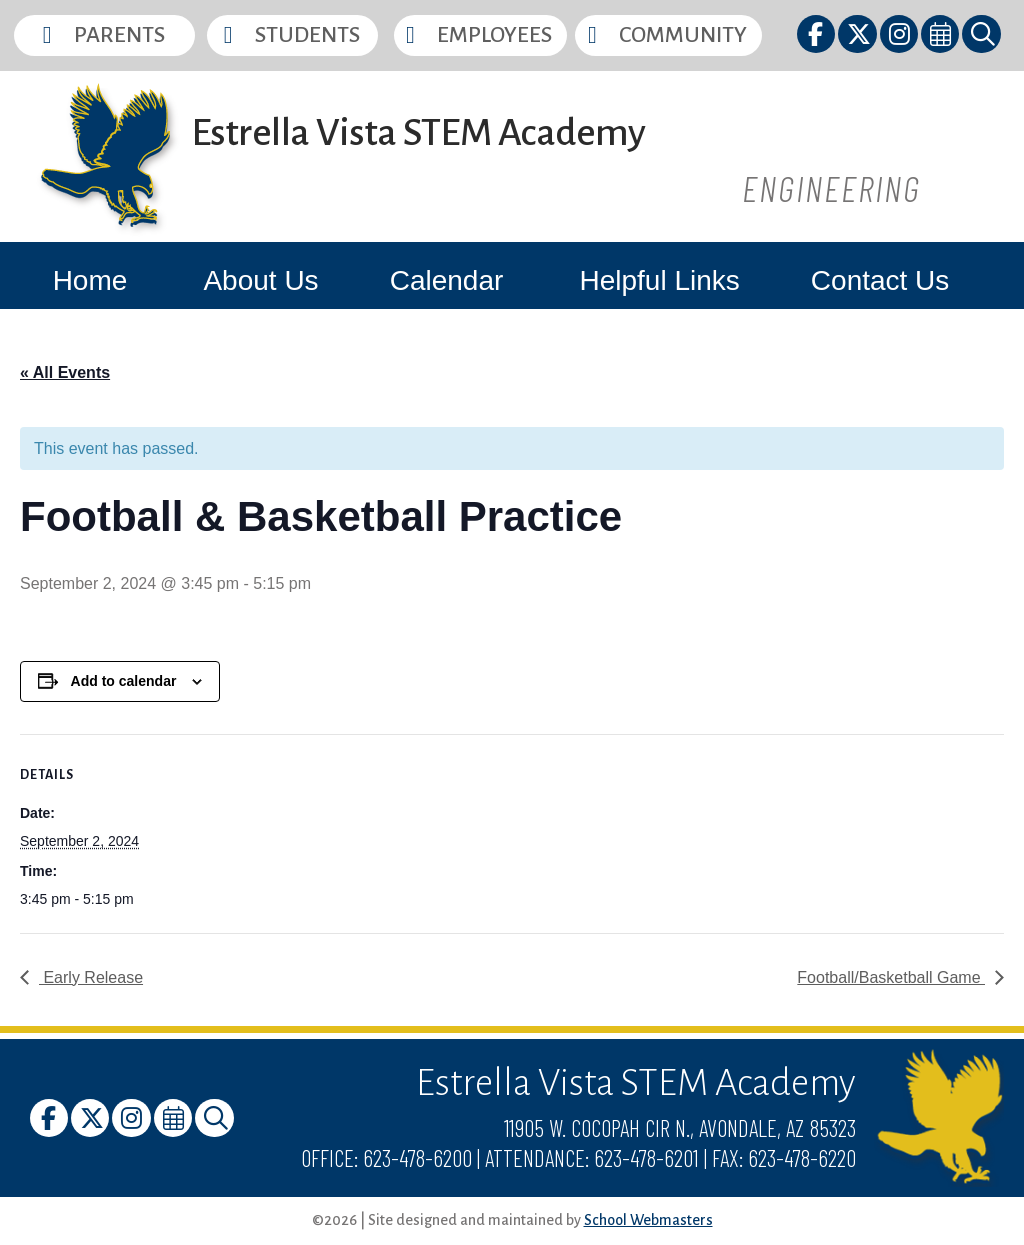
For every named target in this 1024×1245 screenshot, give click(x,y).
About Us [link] (260, 280)
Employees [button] (494, 35)
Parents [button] (119, 35)
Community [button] (683, 35)
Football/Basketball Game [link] (891, 977)
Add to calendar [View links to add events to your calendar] (124, 681)
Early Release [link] (91, 977)
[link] (817, 37)
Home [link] (90, 280)
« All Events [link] (65, 372)
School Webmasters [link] (648, 1220)
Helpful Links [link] (659, 280)
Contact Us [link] (880, 280)
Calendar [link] (447, 280)
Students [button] (307, 35)
